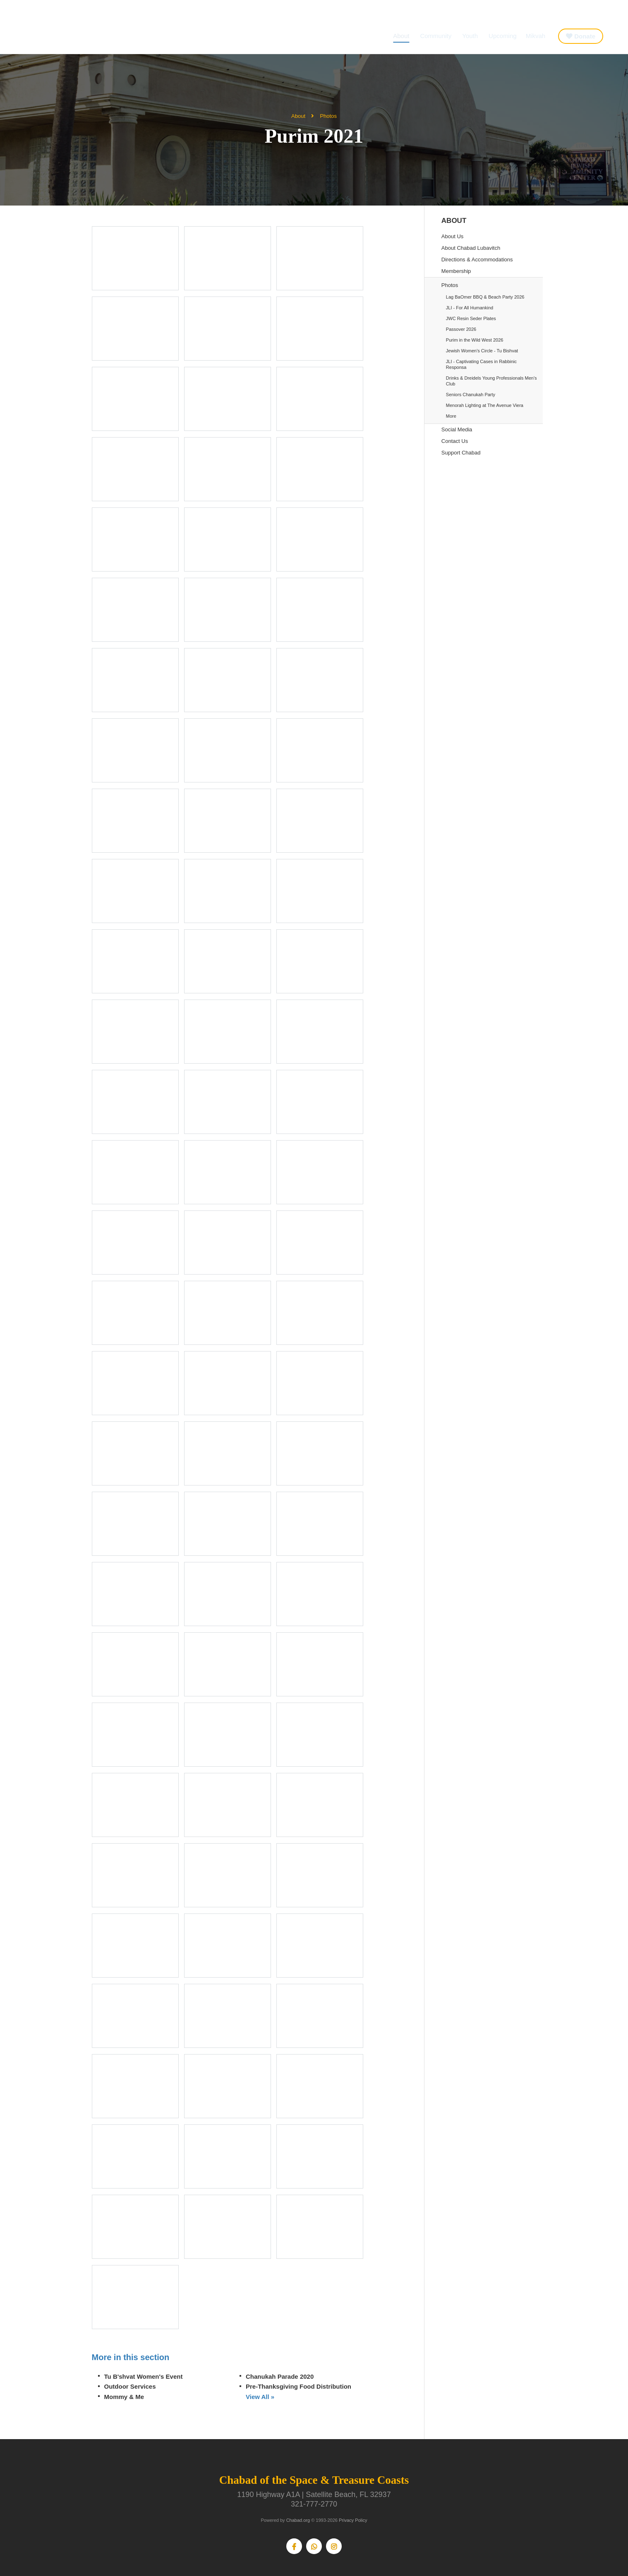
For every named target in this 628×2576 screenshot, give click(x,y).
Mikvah (536, 35)
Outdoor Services (130, 2386)
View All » (260, 2396)
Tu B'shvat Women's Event (143, 2376)
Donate (584, 36)
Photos (328, 116)
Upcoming (503, 35)
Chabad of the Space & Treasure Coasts (62, 34)
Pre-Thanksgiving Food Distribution (298, 2386)
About (401, 35)
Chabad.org (298, 2520)
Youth (470, 35)
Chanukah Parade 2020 (280, 2376)
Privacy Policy (353, 2520)
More (451, 416)
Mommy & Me (124, 2396)
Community (435, 35)
